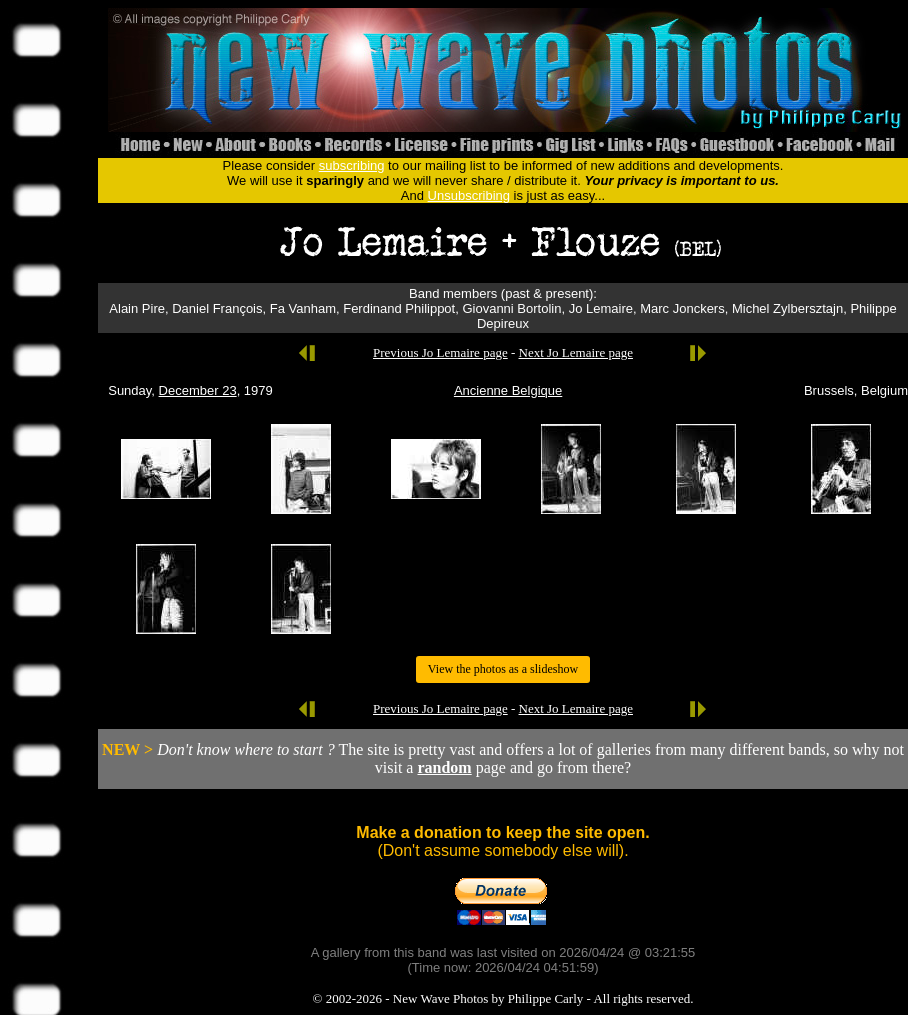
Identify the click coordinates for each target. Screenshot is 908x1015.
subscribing (352, 165)
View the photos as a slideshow (503, 669)
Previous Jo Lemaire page (440, 352)
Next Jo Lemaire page (576, 352)
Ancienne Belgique (508, 390)
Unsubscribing (469, 195)
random (444, 767)
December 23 (198, 390)
